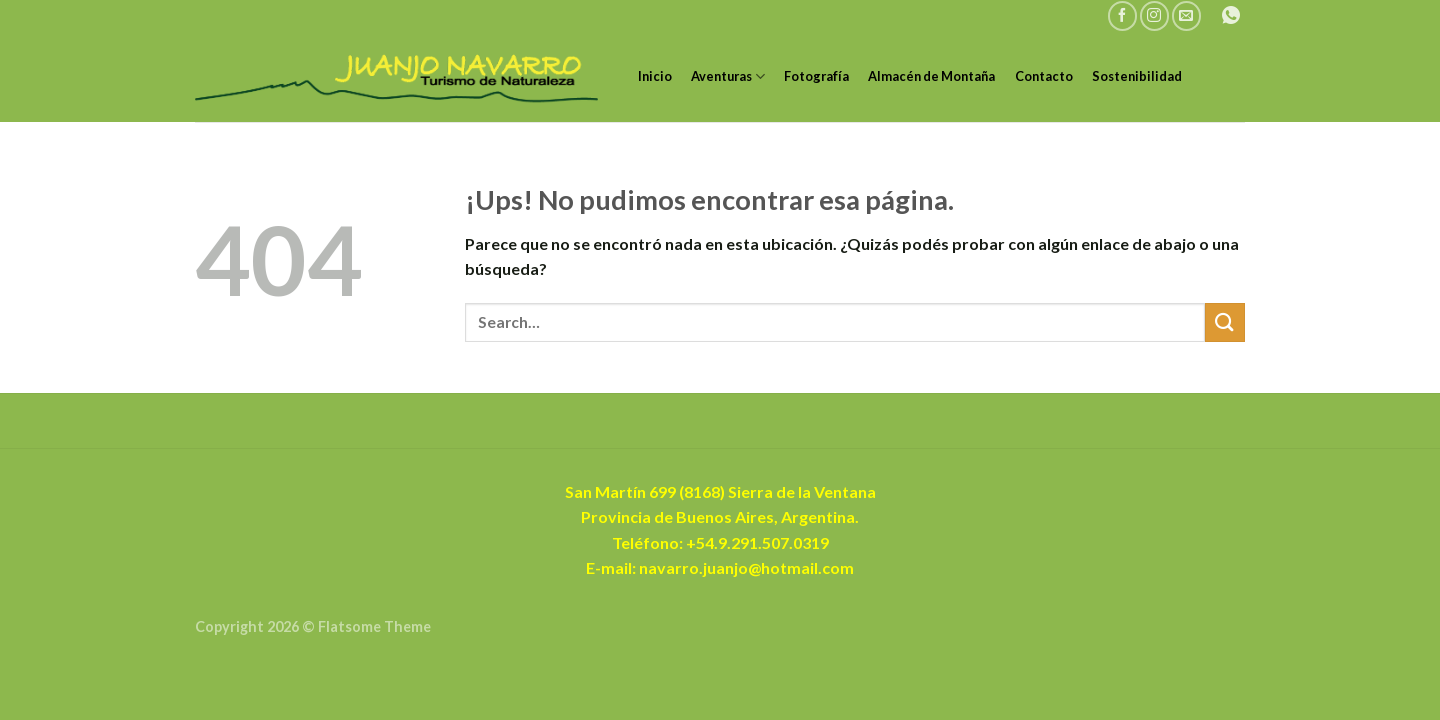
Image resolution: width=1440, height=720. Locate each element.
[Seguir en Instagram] (1154, 15)
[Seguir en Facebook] (1122, 15)
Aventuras (728, 76)
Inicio (655, 76)
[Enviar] (1225, 322)
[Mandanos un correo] (1186, 15)
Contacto (1044, 76)
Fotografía (816, 76)
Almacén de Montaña (931, 76)
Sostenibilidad (1137, 76)
